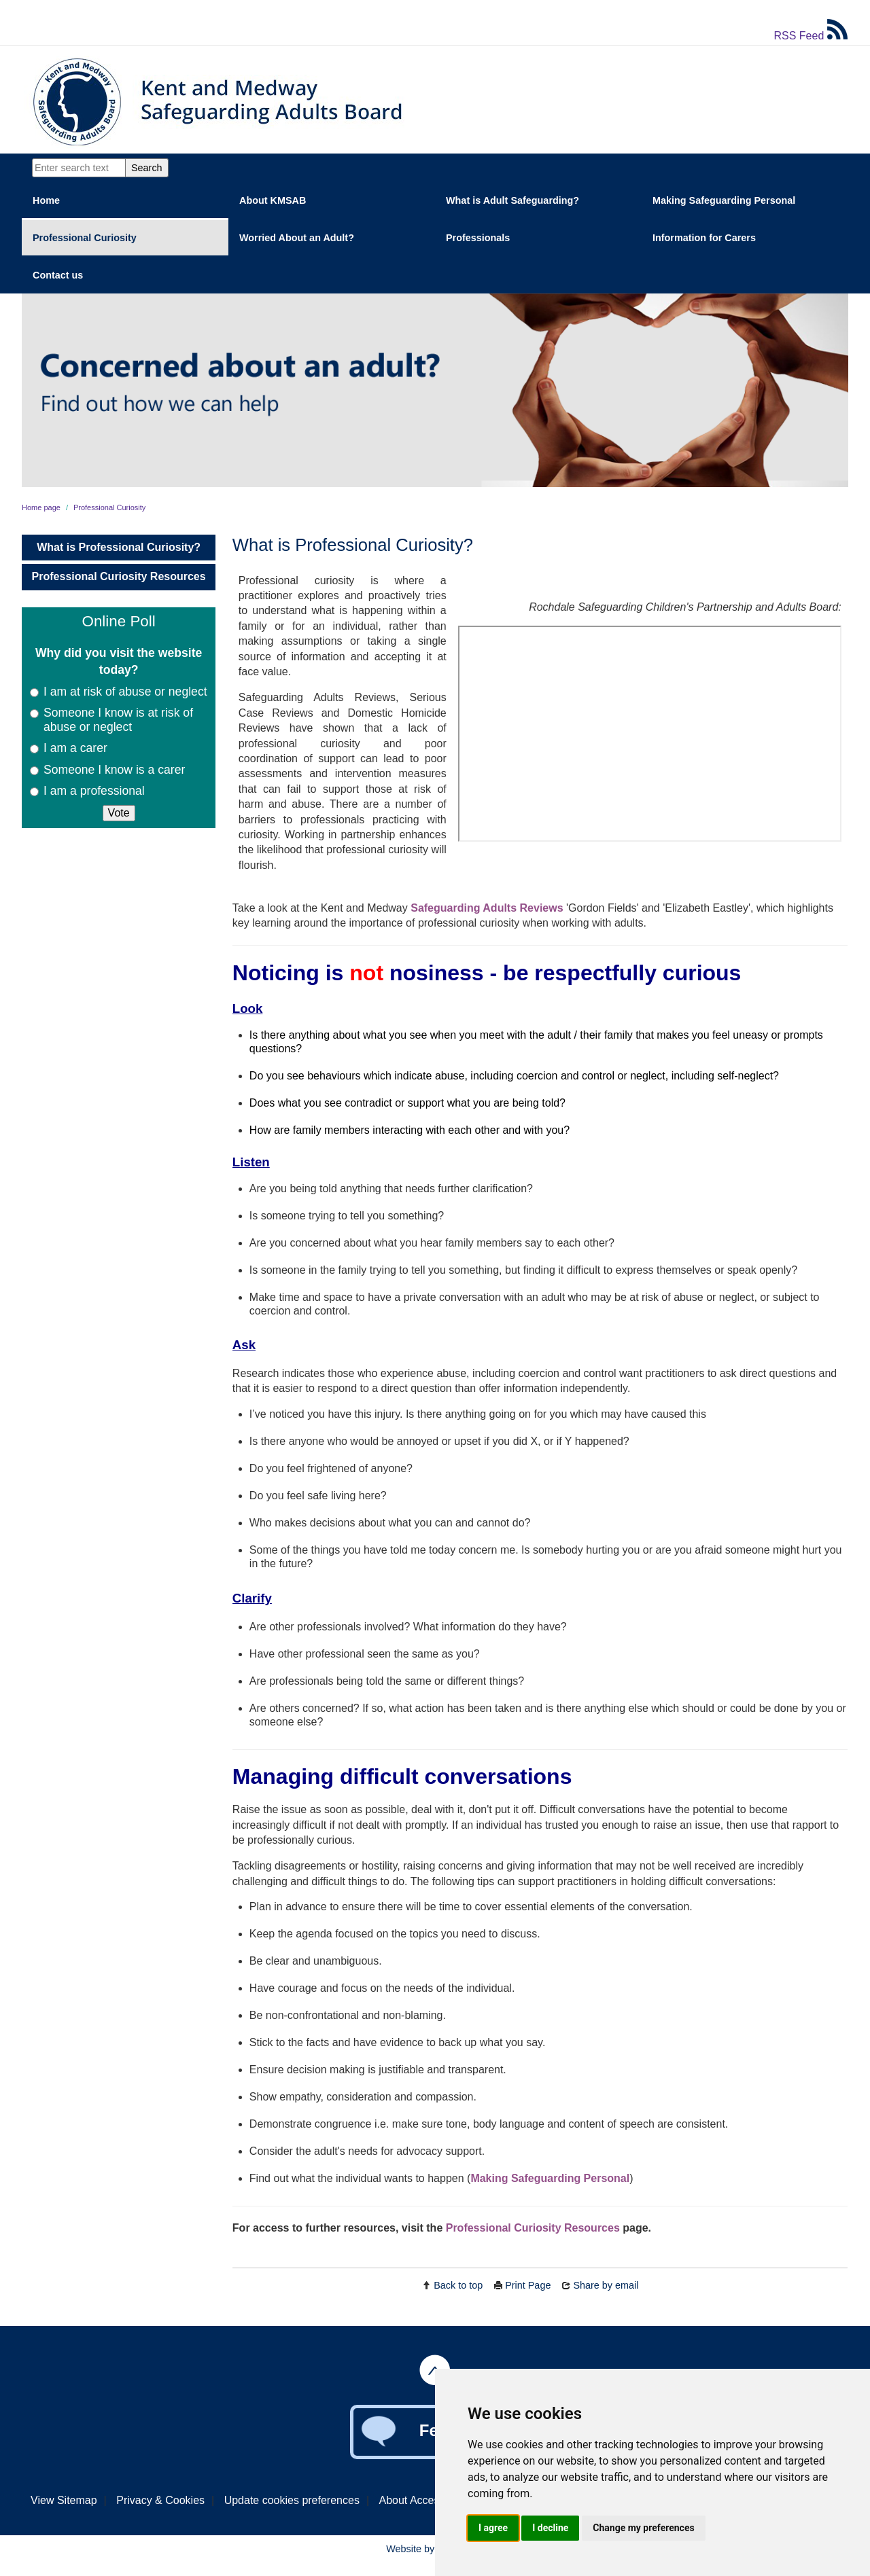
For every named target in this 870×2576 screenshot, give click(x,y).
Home (46, 200)
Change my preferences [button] (643, 2527)
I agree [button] (493, 2527)
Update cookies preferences (292, 2500)
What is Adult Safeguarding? (512, 200)
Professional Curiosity (85, 237)
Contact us (58, 275)
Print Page (528, 2285)
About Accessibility (424, 2500)
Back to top (458, 2285)
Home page (41, 507)
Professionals (478, 237)
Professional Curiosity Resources (119, 576)
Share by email (605, 2285)
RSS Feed (811, 35)
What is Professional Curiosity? (119, 547)
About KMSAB (272, 200)
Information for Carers (704, 237)
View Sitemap (64, 2500)
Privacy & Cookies (160, 2500)
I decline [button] (550, 2527)
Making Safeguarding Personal (723, 200)
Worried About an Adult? (296, 237)
